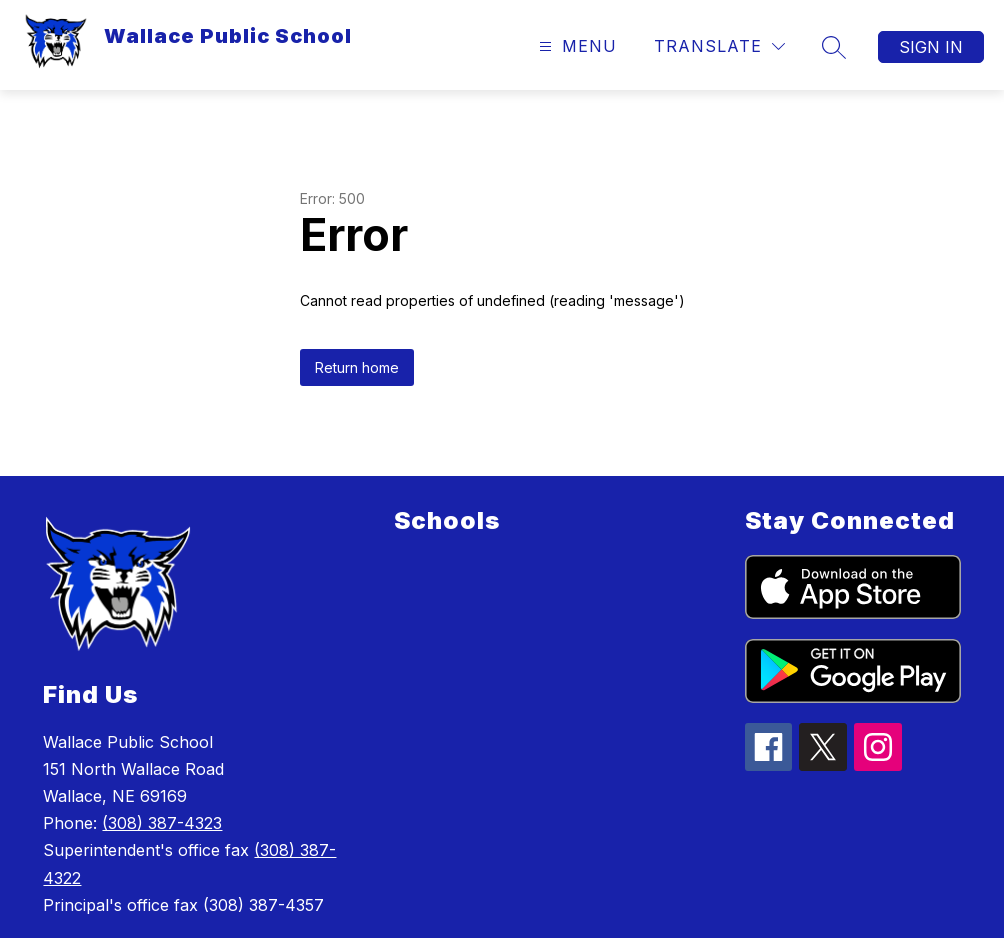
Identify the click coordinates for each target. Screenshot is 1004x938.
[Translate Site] (719, 46)
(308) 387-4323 (162, 823)
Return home (357, 367)
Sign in (931, 47)
